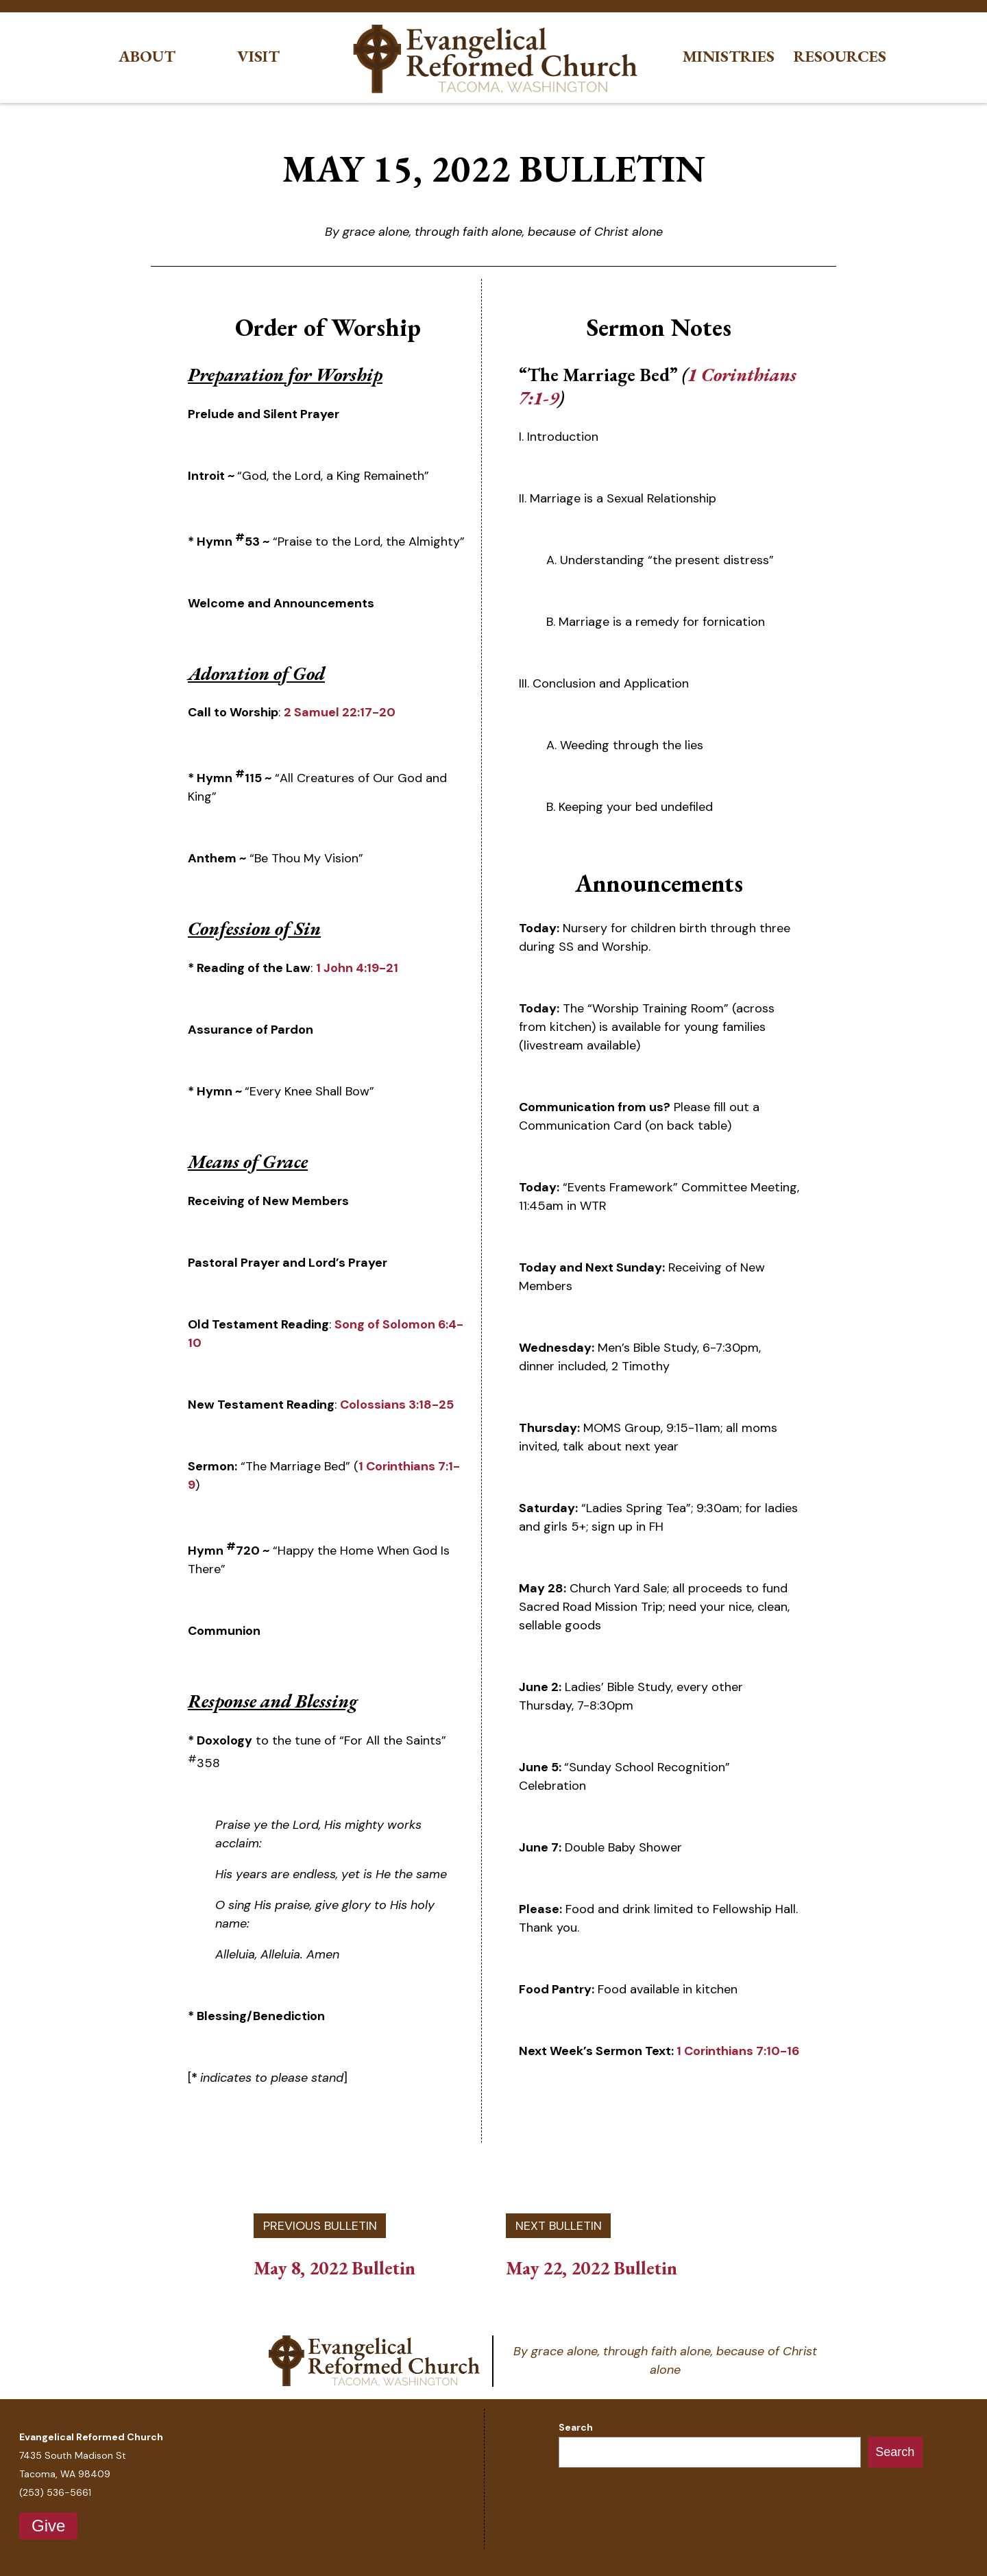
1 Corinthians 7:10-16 (738, 2051)
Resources (840, 56)
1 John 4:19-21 (357, 968)
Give (48, 2525)
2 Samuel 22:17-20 (339, 712)
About (147, 56)
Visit (258, 56)
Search (576, 2427)
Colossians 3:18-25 (397, 1404)
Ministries (729, 56)
